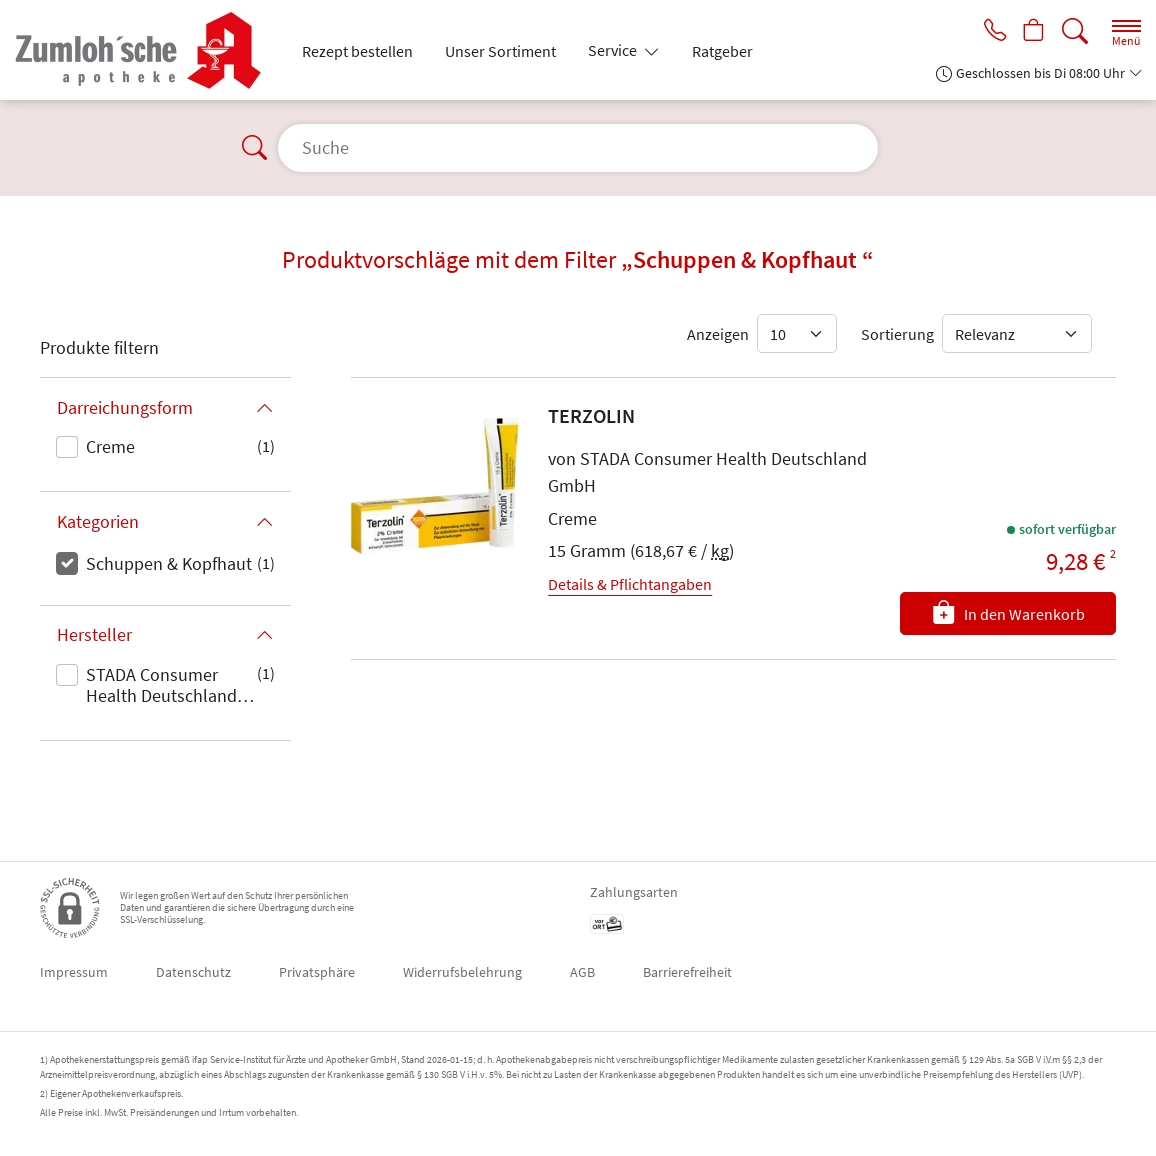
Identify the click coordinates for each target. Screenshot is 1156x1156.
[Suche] (1075, 31)
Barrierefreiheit (687, 972)
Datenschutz (193, 972)
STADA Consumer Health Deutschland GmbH (161, 687)
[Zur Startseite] (146, 50)
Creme (110, 446)
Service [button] (614, 50)
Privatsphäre (317, 972)
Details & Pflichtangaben (630, 584)
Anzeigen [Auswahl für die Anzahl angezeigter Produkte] (718, 334)
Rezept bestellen (357, 51)
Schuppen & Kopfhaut (169, 563)
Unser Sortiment (500, 51)
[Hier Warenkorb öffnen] (1031, 32)
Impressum (74, 972)
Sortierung (897, 334)
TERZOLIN (591, 415)
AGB (582, 972)
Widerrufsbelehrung (462, 972)
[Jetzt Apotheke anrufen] (988, 32)
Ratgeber (722, 51)
